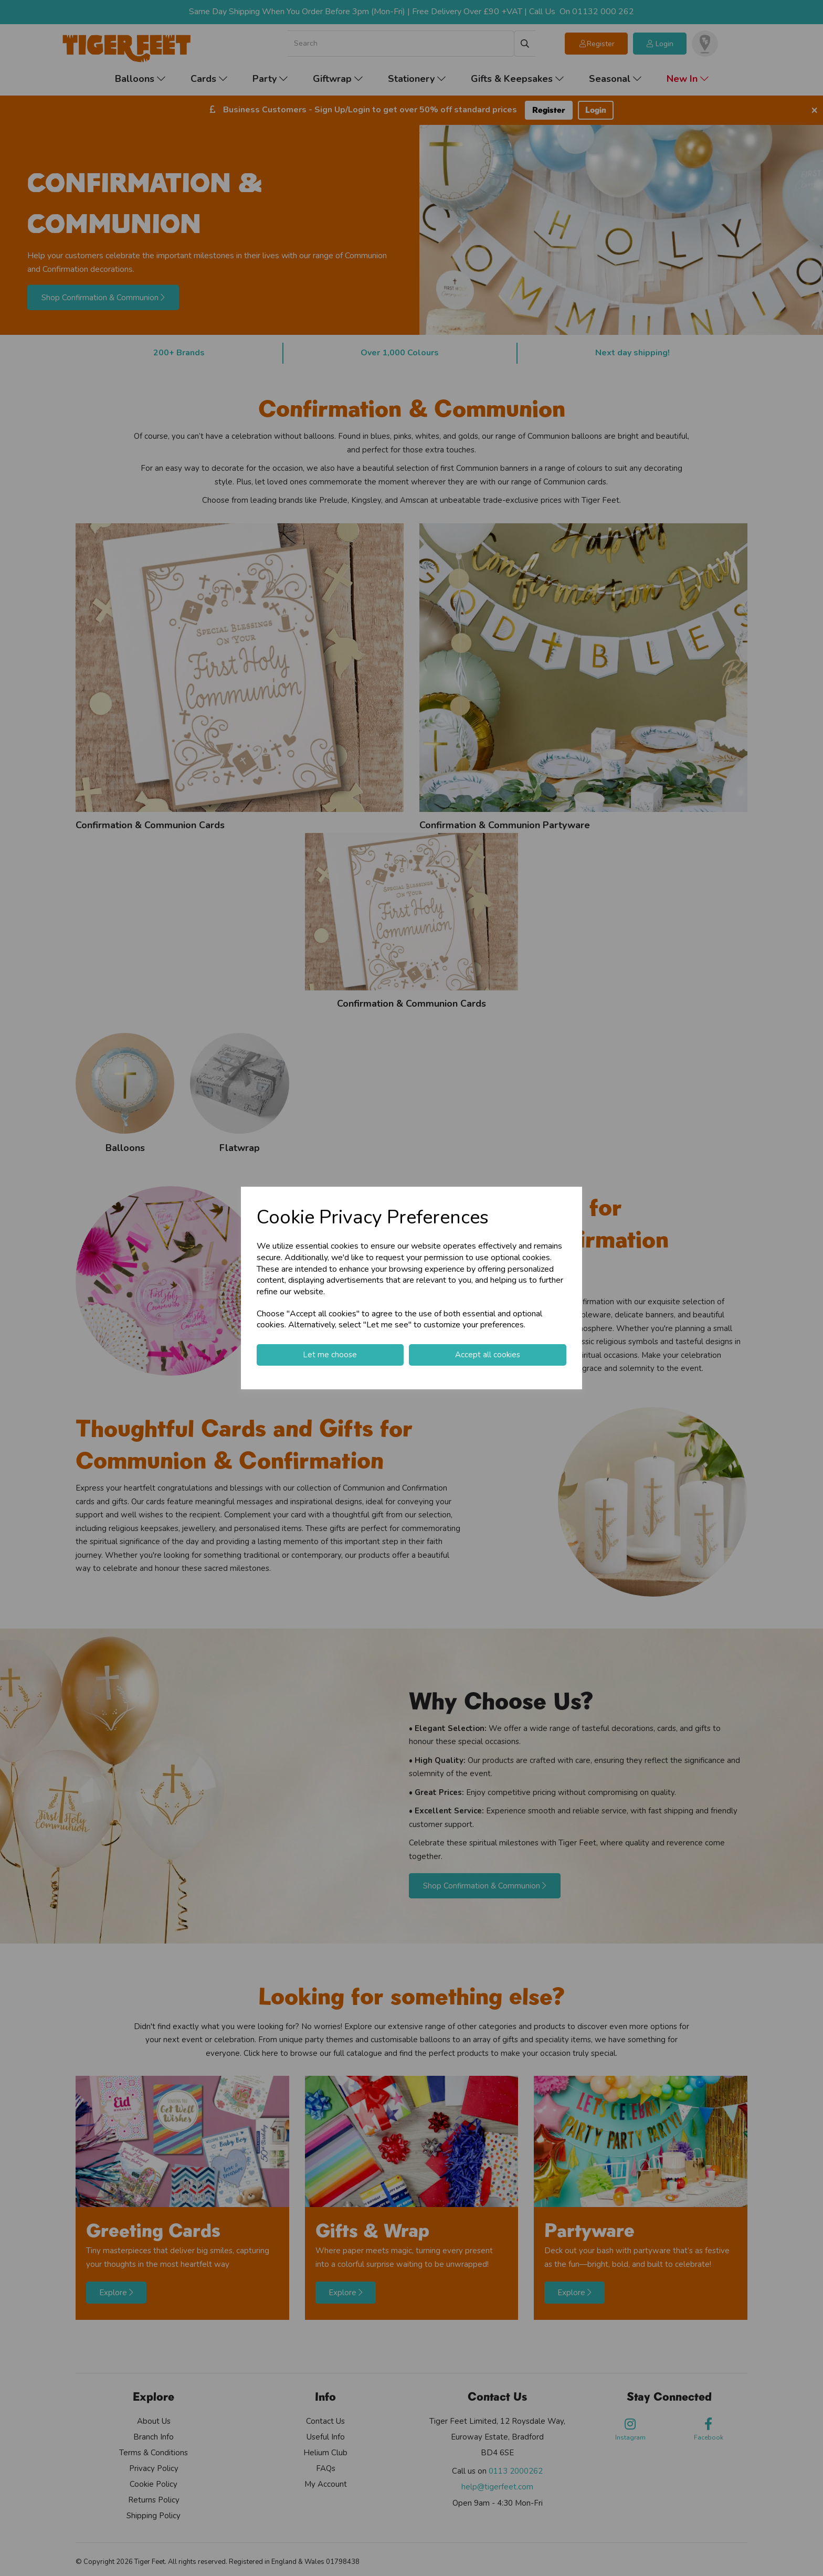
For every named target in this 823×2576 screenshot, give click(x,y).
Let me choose (330, 1354)
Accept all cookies (487, 1354)
